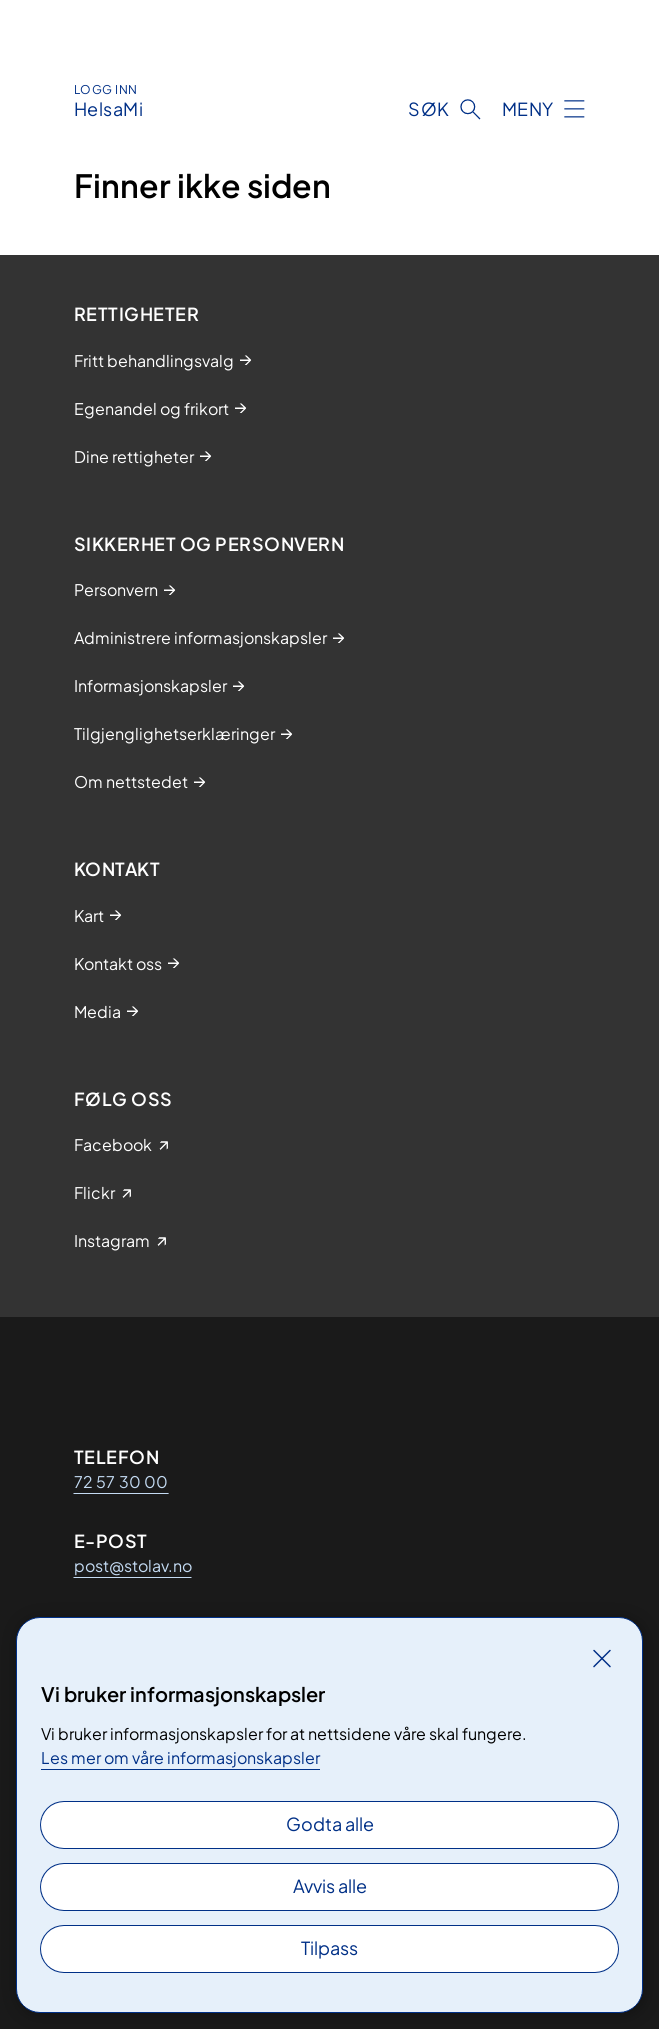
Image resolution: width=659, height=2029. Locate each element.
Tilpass (329, 1947)
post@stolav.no (133, 1565)
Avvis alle (330, 1885)
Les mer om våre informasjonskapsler (180, 1757)
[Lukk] (602, 1658)
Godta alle (330, 1823)
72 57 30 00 (121, 1481)
